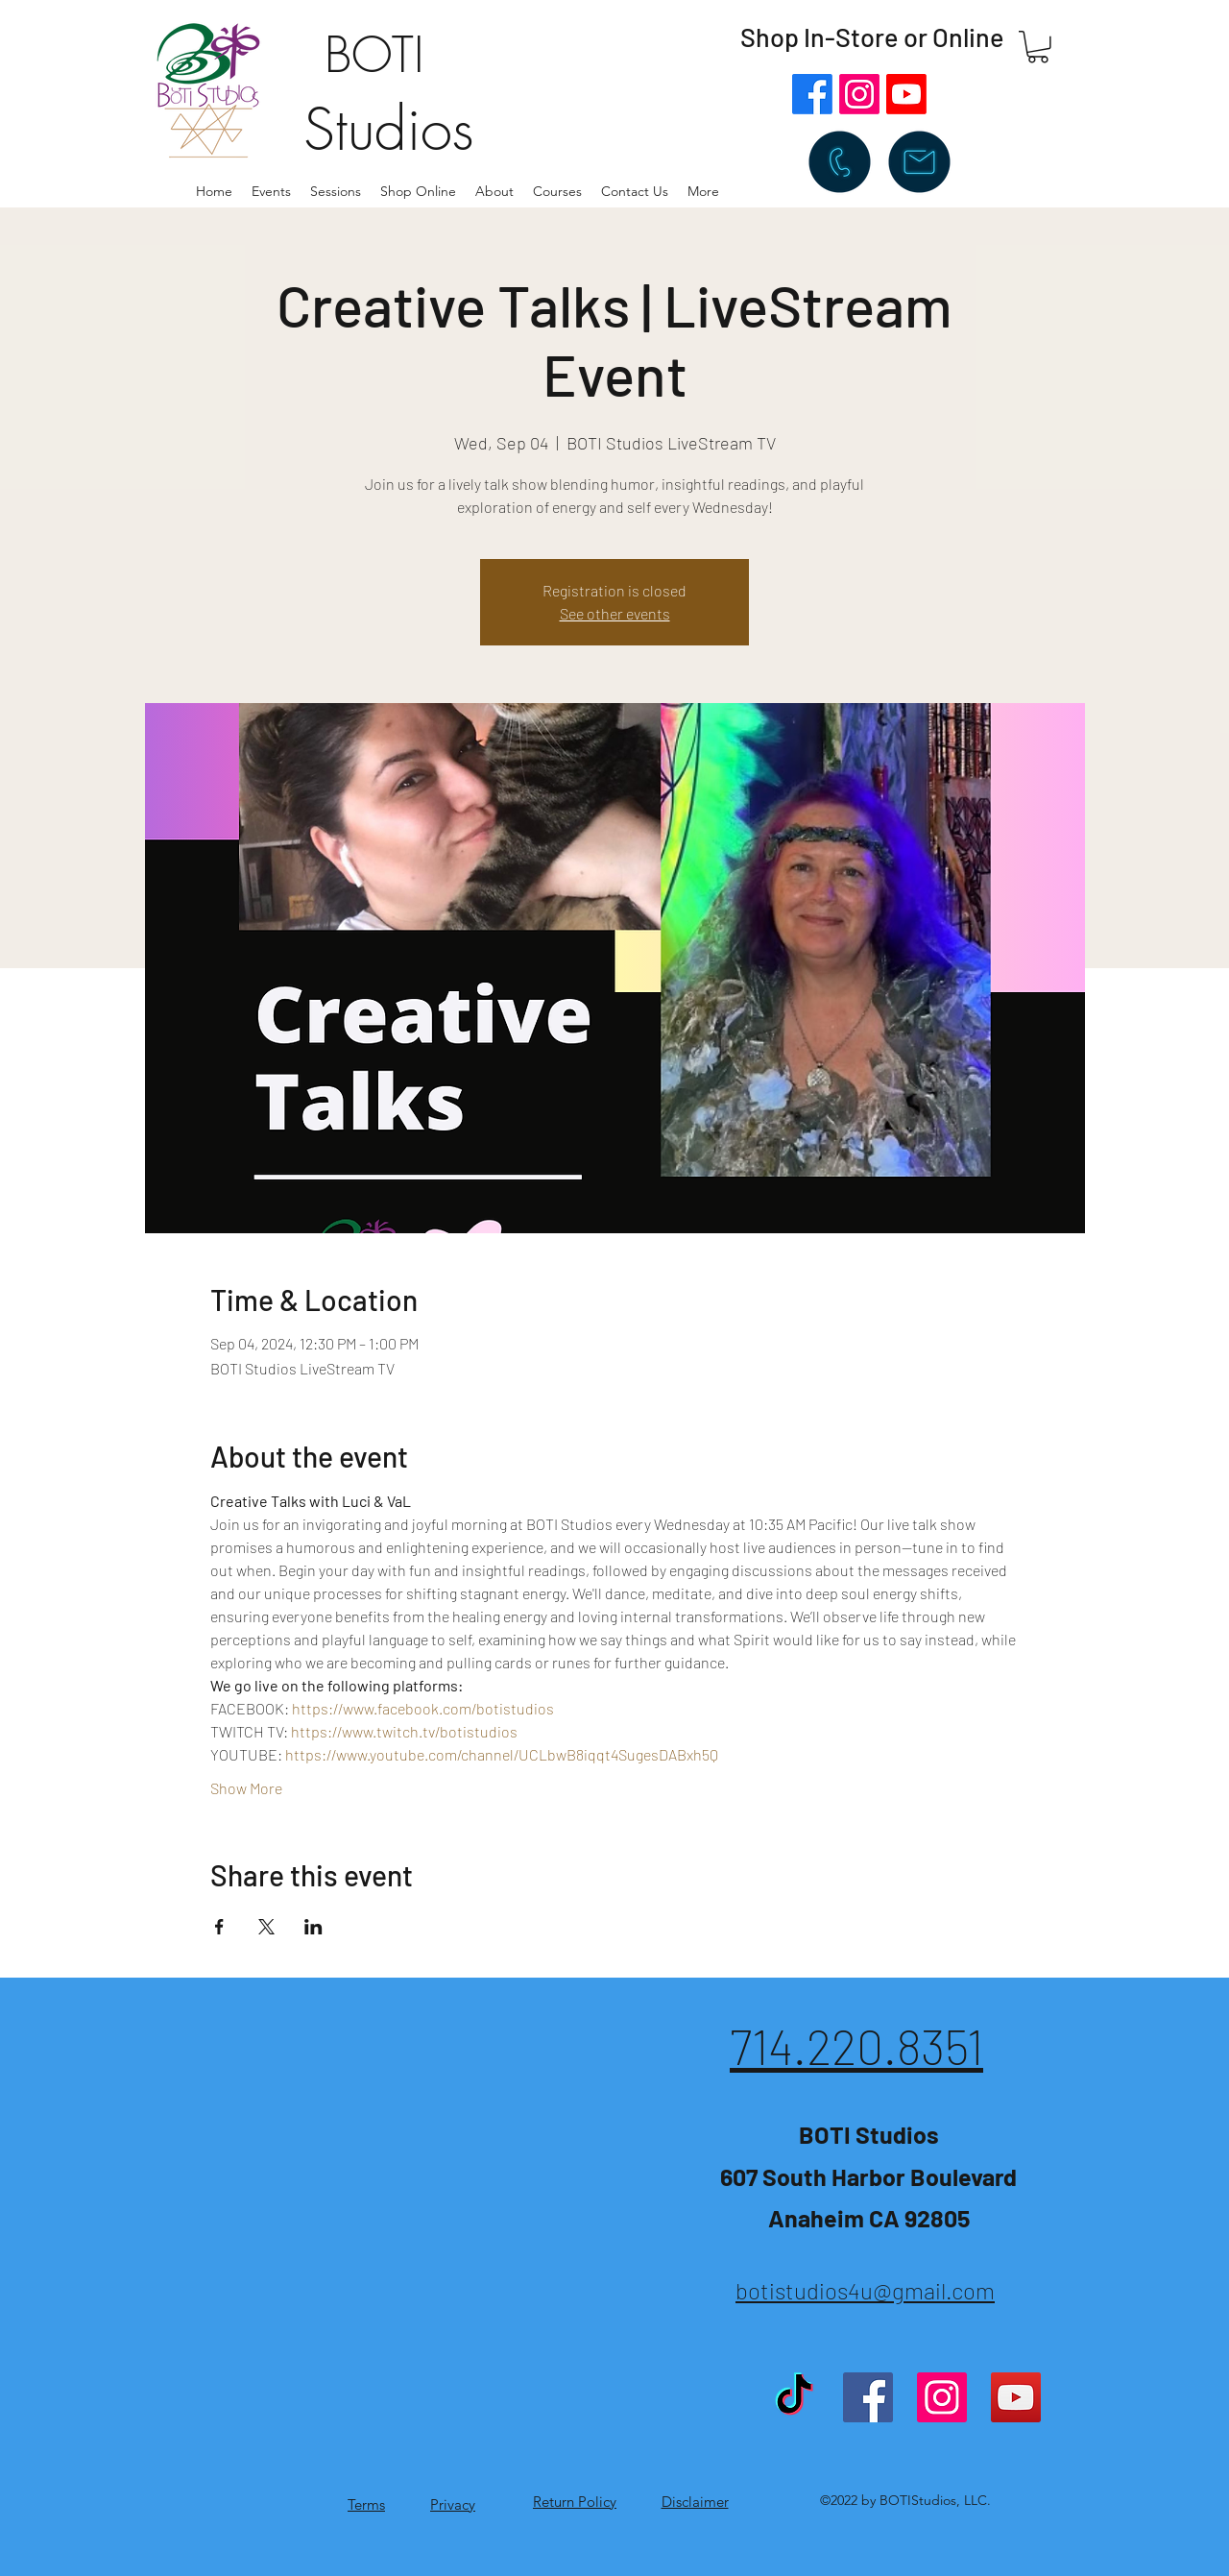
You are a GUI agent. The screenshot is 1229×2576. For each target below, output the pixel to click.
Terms (366, 2504)
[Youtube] (906, 94)
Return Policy (574, 2501)
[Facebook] (812, 94)
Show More (246, 1788)
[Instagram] (859, 94)
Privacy (452, 2504)
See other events (615, 613)
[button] (494, 191)
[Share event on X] (266, 1926)
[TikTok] (794, 2397)
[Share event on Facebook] (219, 1926)
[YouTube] (1016, 2397)
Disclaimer (695, 2501)
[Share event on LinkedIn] (313, 1926)
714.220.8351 (856, 2046)
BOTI (374, 55)
